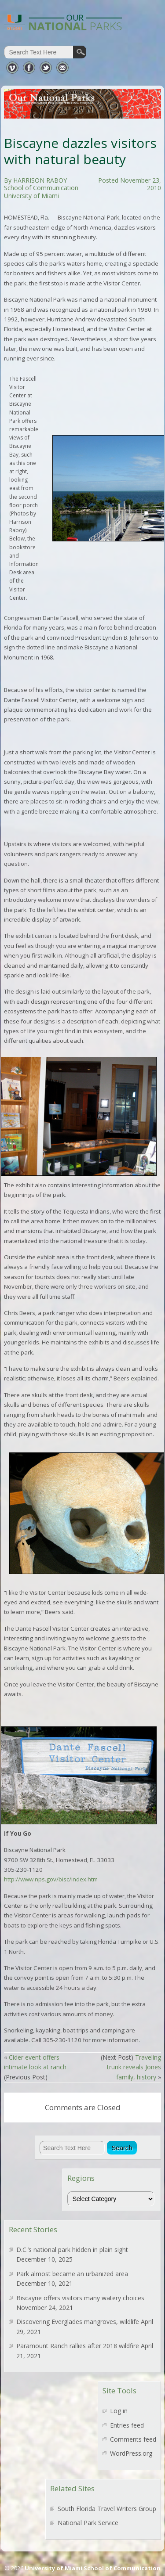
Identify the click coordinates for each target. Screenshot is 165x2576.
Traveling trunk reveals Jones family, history (134, 2067)
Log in (119, 2411)
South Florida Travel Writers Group (107, 2508)
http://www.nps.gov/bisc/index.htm (51, 1879)
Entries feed (127, 2425)
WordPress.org (131, 2453)
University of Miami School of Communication (93, 2568)
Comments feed (133, 2439)
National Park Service (88, 2522)
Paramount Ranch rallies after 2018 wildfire (77, 2346)
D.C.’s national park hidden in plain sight (72, 2249)
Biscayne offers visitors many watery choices (80, 2298)
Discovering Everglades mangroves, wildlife (77, 2321)
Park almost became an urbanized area (72, 2274)
